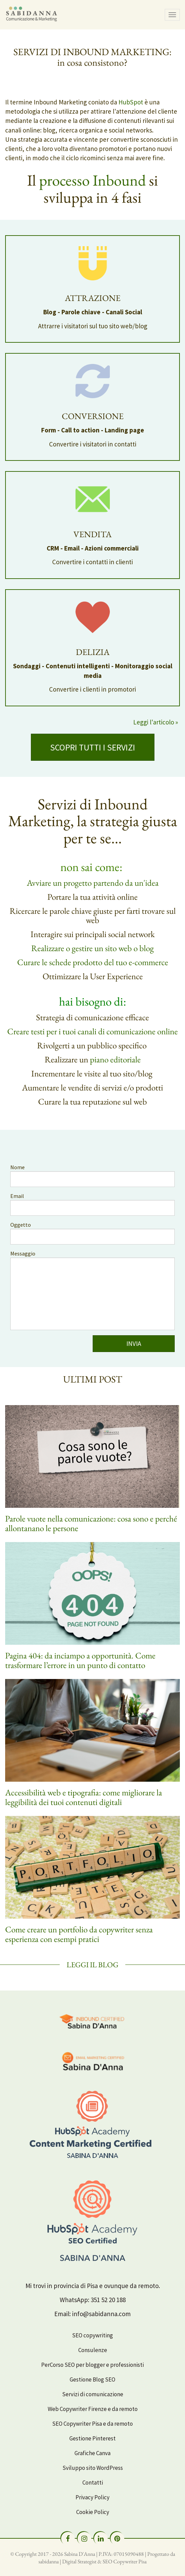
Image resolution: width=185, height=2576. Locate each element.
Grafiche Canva (92, 2453)
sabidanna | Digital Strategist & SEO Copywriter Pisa (92, 2561)
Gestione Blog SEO (92, 2379)
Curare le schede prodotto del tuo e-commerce (92, 962)
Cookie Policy (92, 2512)
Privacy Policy (92, 2497)
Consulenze (92, 2350)
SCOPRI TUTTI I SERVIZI (92, 747)
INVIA (133, 1343)
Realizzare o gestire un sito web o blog (92, 948)
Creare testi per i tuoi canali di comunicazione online (92, 1031)
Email (17, 1195)
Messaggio (22, 1253)
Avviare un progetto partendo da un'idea (93, 882)
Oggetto (20, 1224)
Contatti (92, 2482)
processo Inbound (92, 180)
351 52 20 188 (108, 2300)
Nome (17, 1167)
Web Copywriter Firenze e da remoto (93, 2409)
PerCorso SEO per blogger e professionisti (92, 2365)
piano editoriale (115, 1059)
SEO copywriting (92, 2335)
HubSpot (130, 102)
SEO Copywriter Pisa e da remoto (92, 2423)
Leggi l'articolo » (155, 722)
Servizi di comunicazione (92, 2394)
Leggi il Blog (92, 1965)
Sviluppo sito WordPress (92, 2468)
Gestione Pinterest (92, 2438)
